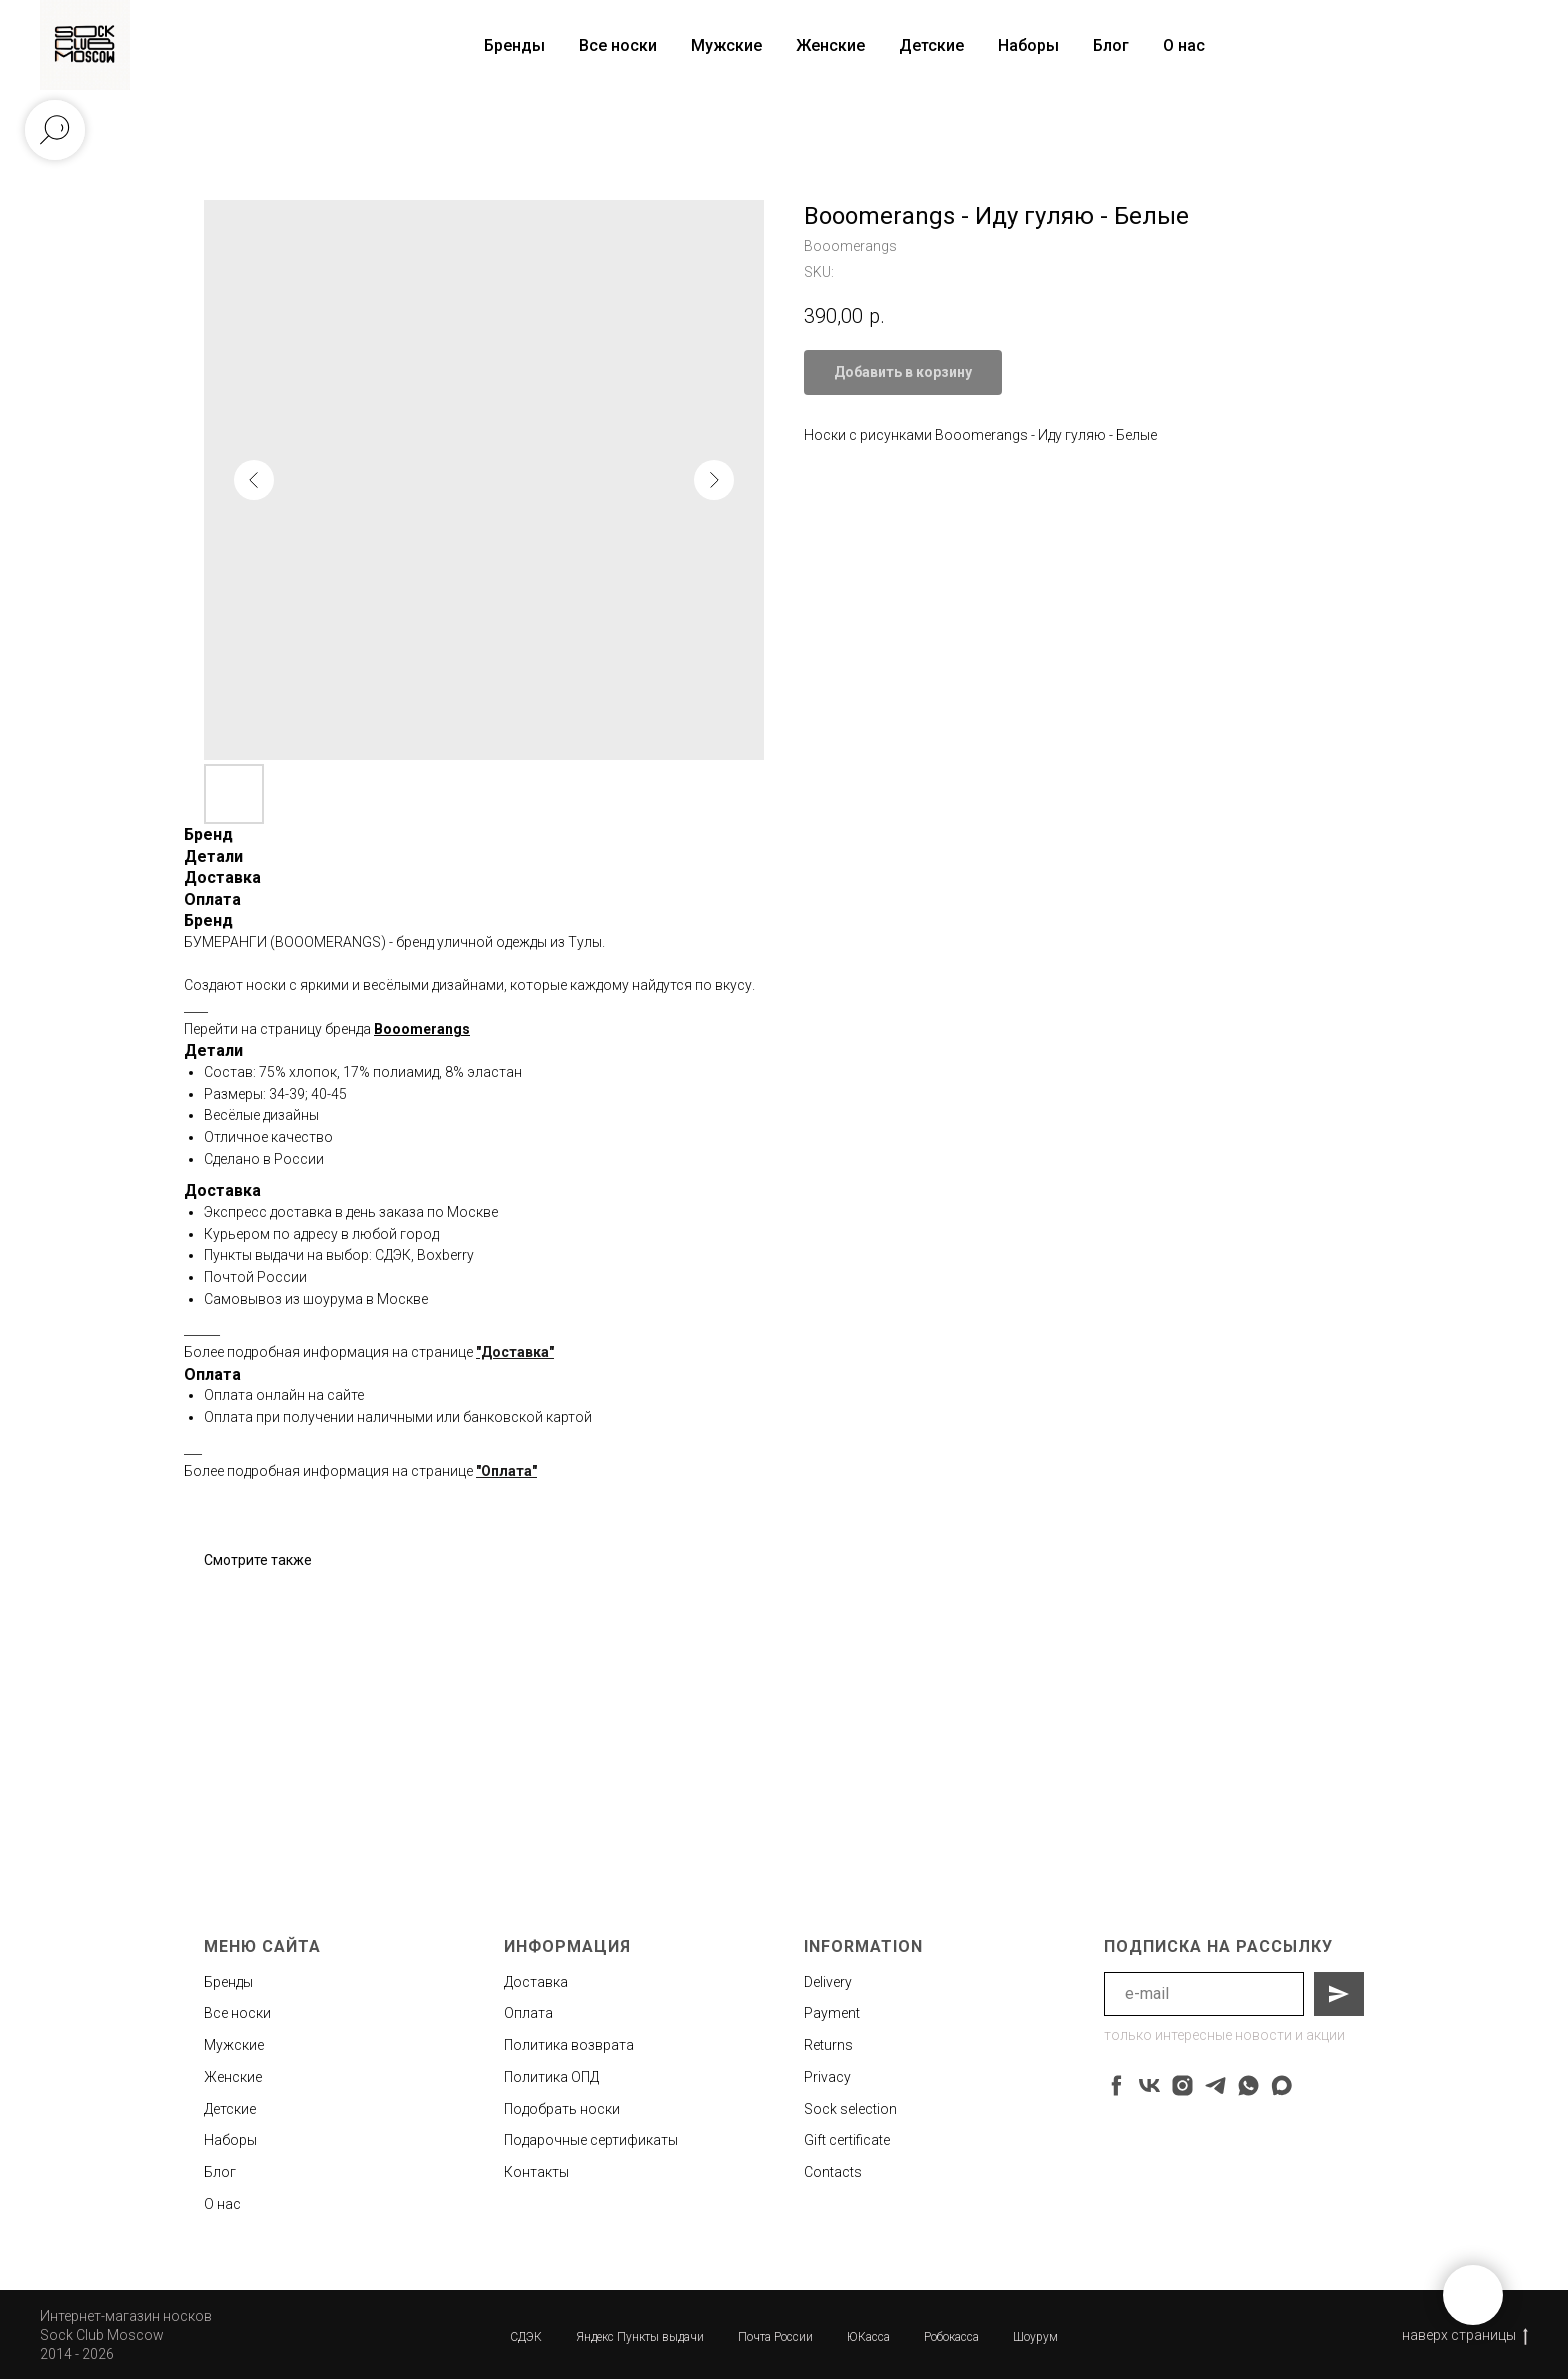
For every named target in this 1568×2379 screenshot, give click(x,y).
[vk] (1149, 2085)
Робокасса (951, 2337)
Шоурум (1035, 2337)
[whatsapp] (1248, 2085)
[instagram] (1182, 2085)
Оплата (528, 2013)
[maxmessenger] (1281, 2085)
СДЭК (526, 2337)
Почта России (775, 2337)
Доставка (536, 1982)
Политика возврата (569, 2045)
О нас (1184, 45)
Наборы (1028, 45)
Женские (830, 45)
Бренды (228, 1982)
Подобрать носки (562, 2109)
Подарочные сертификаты (591, 2140)
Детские (931, 45)
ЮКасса (868, 2337)
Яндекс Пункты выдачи (640, 2337)
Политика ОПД (551, 2077)
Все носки (618, 45)
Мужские (726, 45)
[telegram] (1215, 2085)
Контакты (536, 2172)
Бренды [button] (514, 45)
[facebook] (1116, 2085)
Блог (1111, 45)
